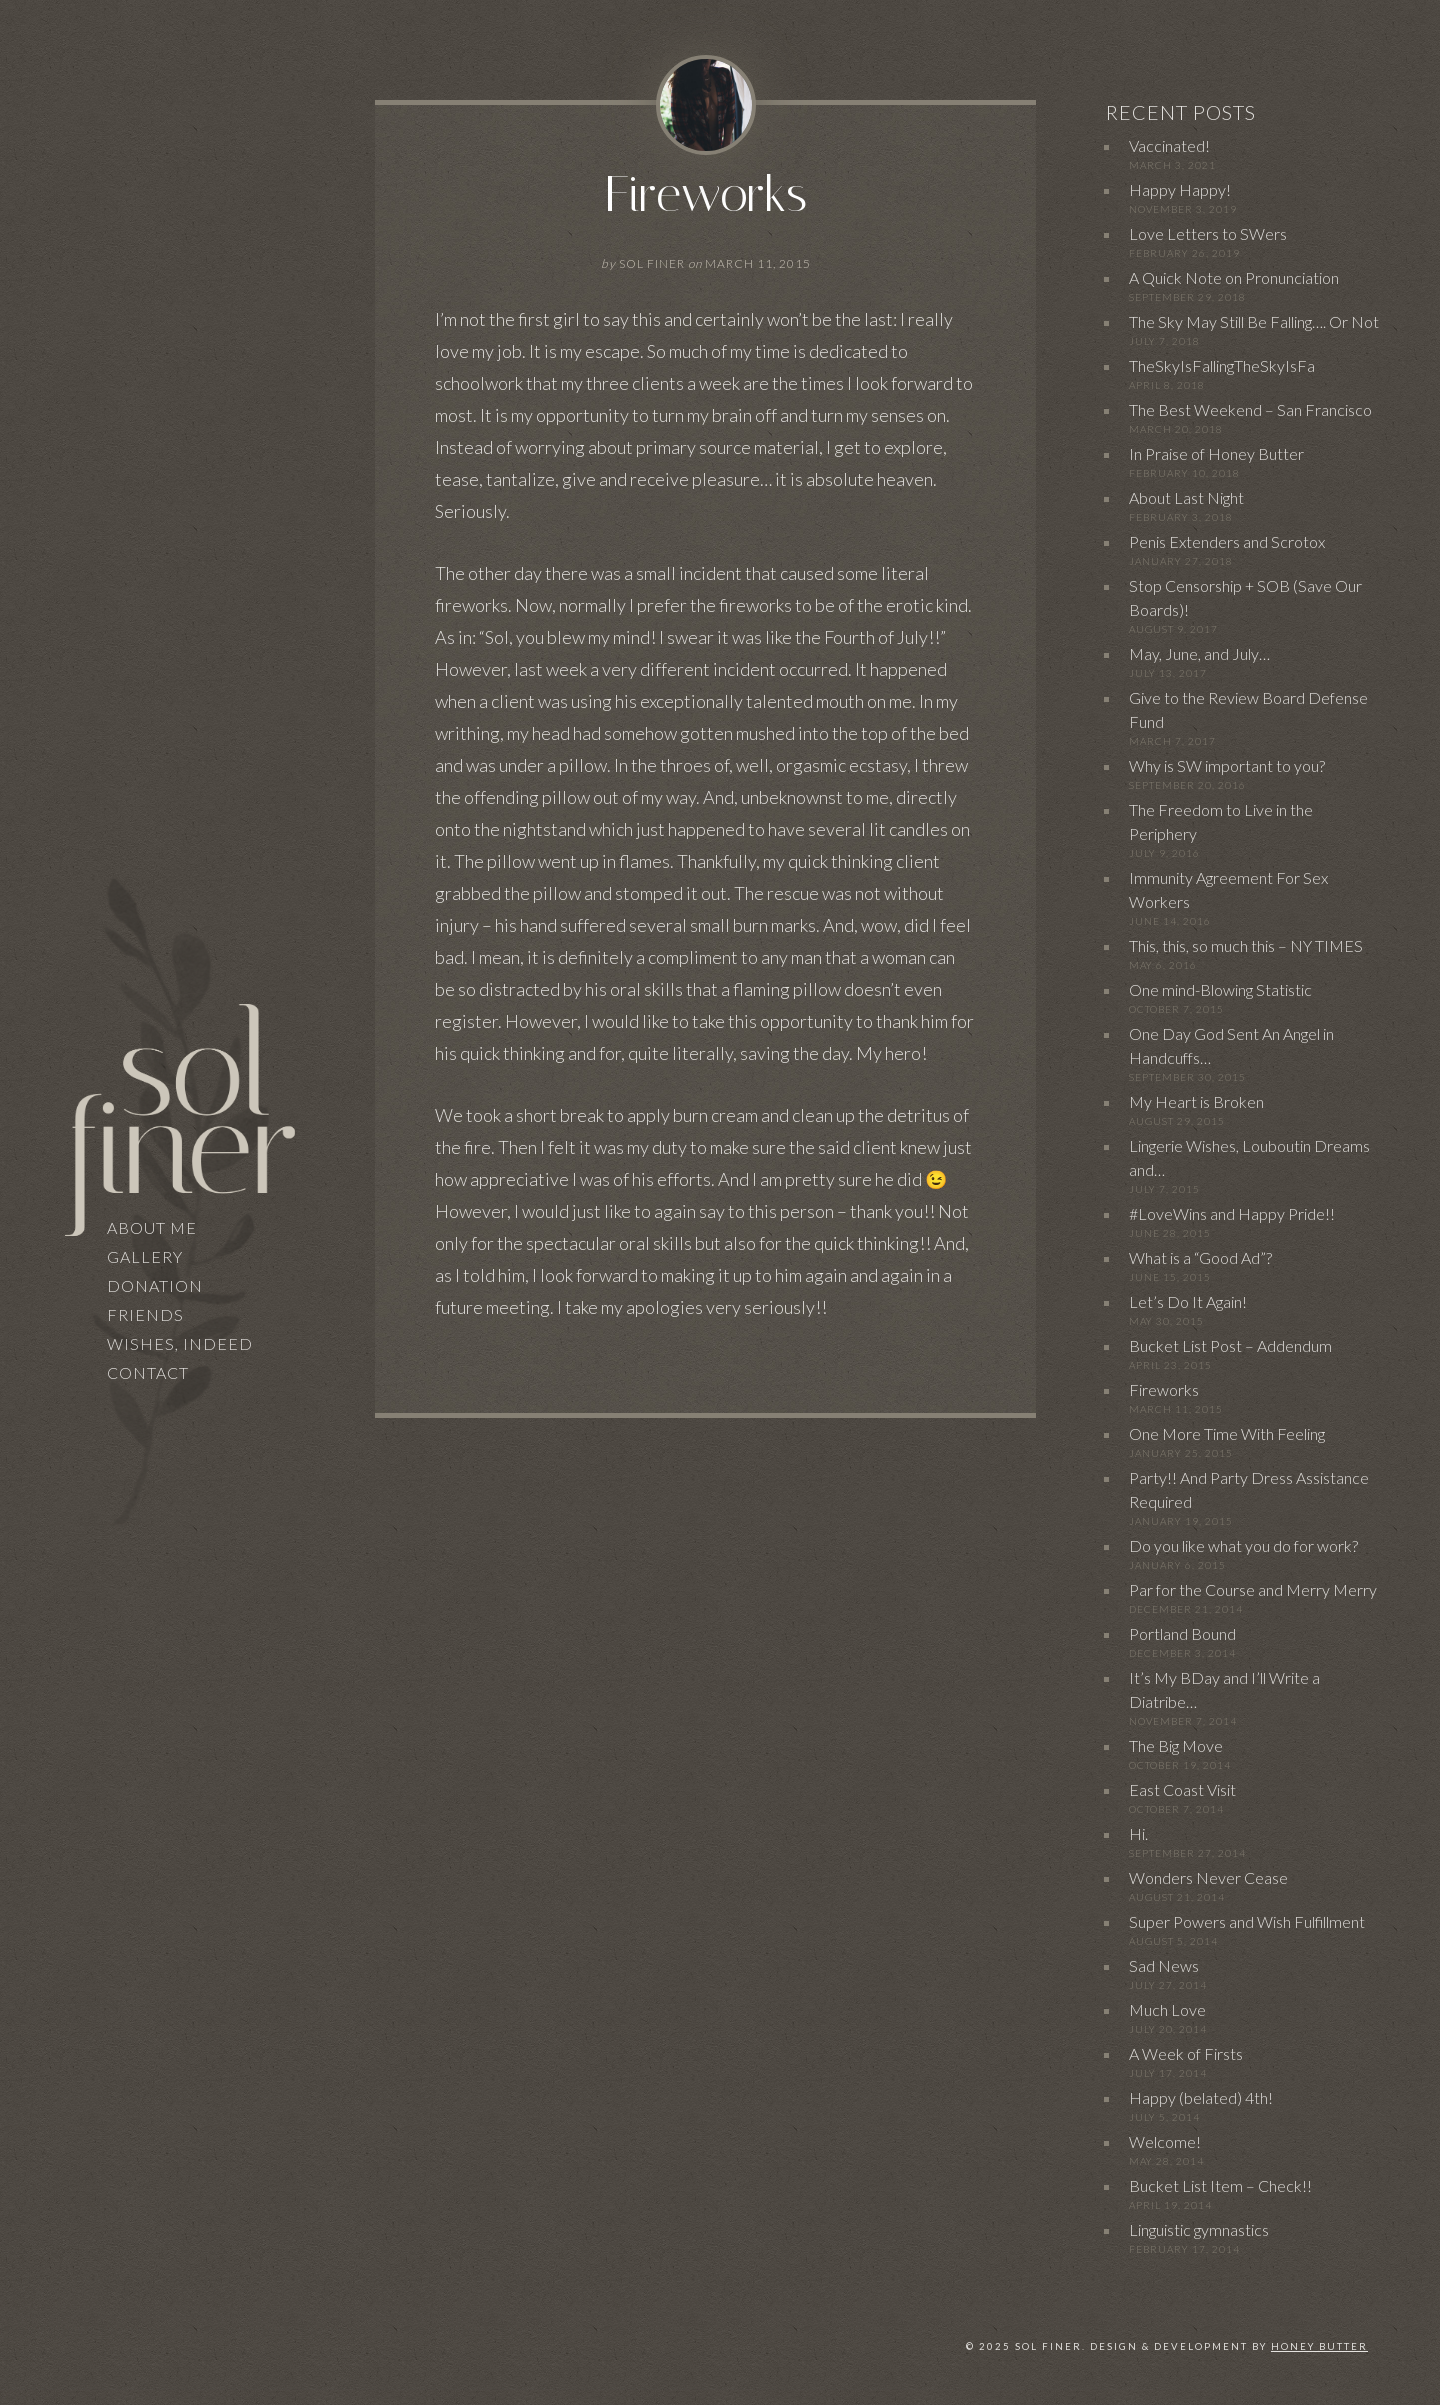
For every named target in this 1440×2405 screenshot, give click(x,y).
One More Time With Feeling (1227, 1433)
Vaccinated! (1169, 145)
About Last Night (1186, 497)
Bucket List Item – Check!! (1220, 2185)
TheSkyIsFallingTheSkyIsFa (1222, 365)
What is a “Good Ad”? (1200, 1257)
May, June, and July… (1199, 653)
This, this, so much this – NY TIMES (1246, 945)
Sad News (1164, 1965)
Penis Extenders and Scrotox (1227, 541)
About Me (152, 1227)
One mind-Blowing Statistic (1220, 989)
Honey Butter (1319, 2346)
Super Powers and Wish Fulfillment (1247, 1921)
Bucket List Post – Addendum (1230, 1345)
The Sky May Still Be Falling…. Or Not (1254, 321)
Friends (145, 1314)
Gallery (145, 1256)
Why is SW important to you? (1227, 765)
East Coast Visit (1182, 1789)
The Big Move (1176, 1745)
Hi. (1138, 1833)
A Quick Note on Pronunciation (1234, 277)
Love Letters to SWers (1208, 233)
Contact (148, 1372)
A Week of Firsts (1186, 2053)
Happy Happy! (1180, 189)
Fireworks (706, 194)
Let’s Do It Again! (1188, 1301)
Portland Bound (1182, 1633)
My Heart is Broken (1196, 1101)
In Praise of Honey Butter (1216, 453)
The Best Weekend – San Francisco (1250, 409)
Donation (155, 1285)
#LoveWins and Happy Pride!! (1232, 1213)
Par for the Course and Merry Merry (1253, 1589)
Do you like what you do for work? (1243, 1545)
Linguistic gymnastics (1199, 2229)
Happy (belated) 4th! (1201, 2097)
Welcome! (1165, 2141)
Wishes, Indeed (180, 1343)
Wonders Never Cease (1208, 1877)
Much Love (1167, 2009)
